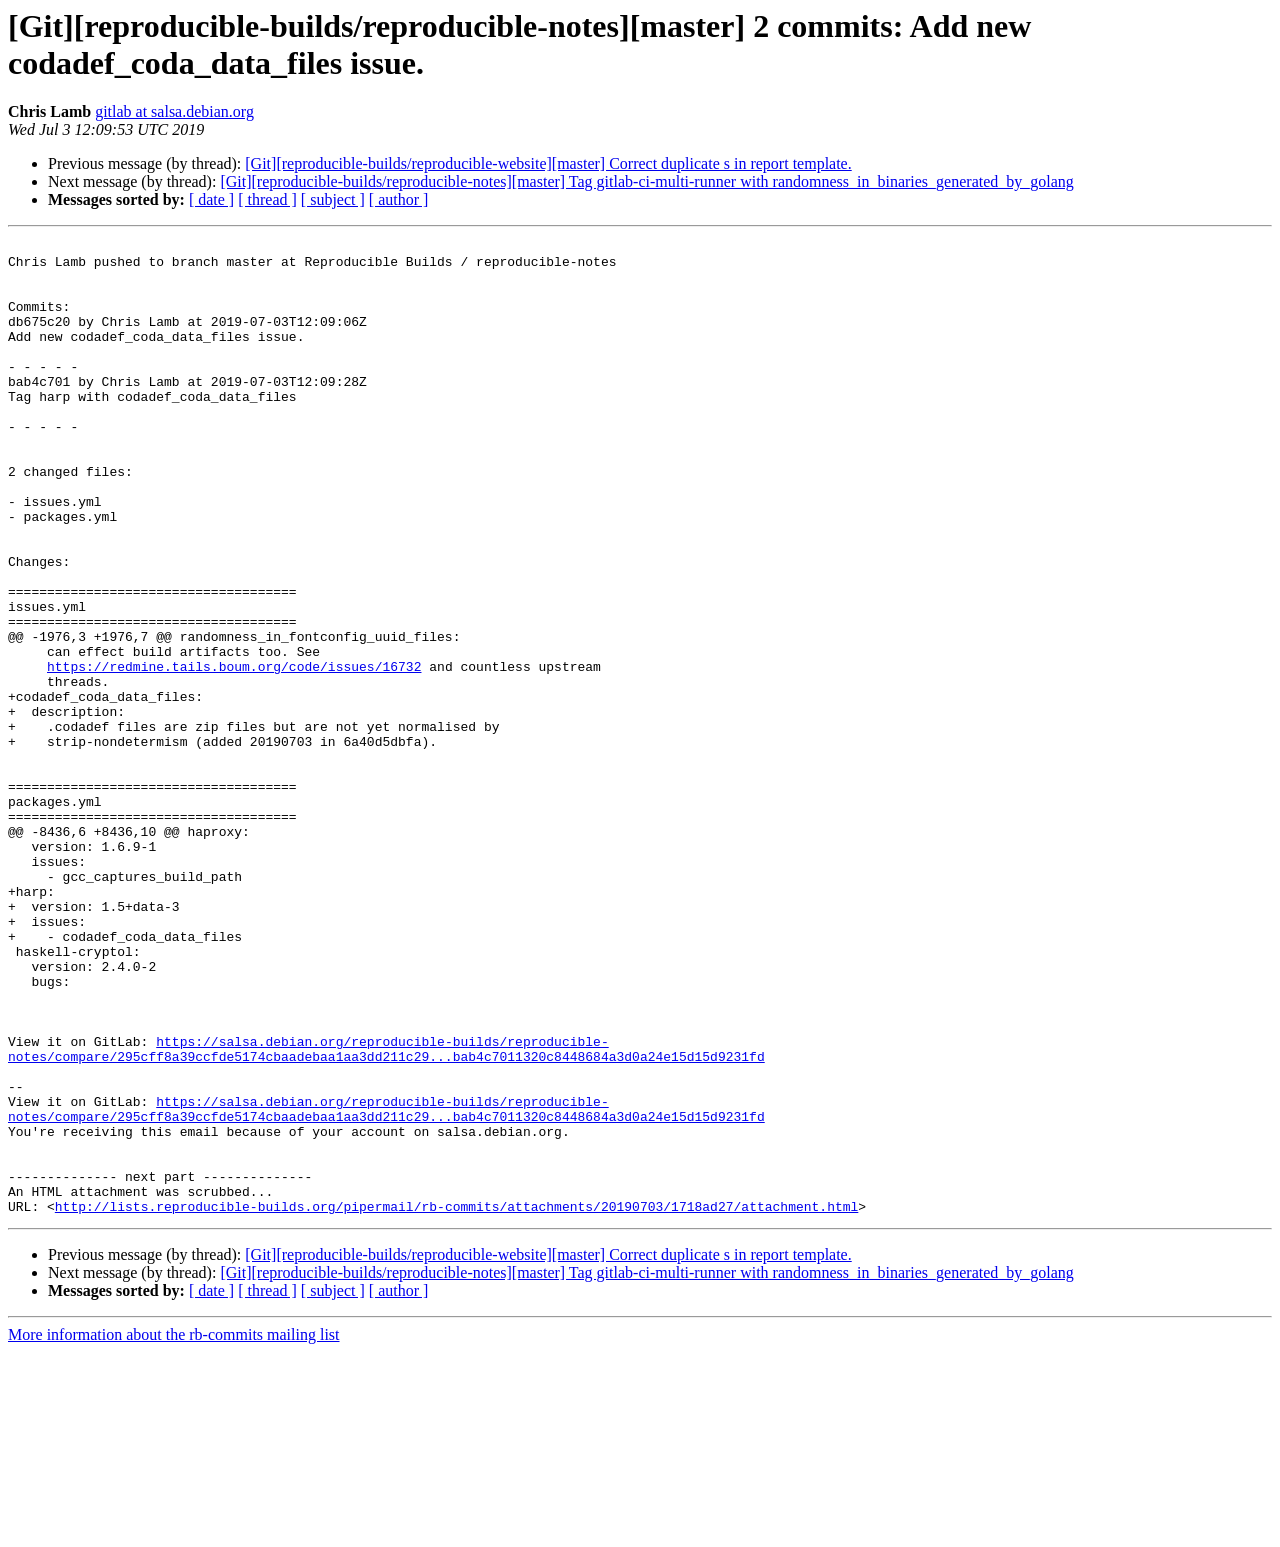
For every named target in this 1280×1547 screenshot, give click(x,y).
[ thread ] (267, 199)
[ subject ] (333, 199)
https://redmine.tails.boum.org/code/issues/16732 (234, 753)
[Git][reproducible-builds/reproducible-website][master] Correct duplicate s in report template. (548, 163)
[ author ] (399, 199)
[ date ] (211, 199)
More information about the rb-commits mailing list (174, 1529)
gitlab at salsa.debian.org (174, 111)
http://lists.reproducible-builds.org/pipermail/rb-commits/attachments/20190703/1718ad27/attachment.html (456, 1401)
